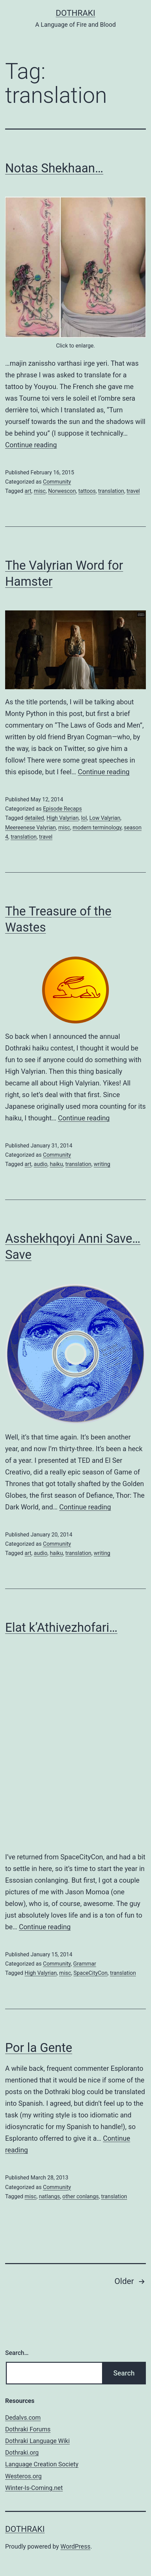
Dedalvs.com (23, 2417)
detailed (34, 818)
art (28, 491)
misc (40, 491)
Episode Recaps (62, 808)
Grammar (84, 1963)
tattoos (87, 491)
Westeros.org (23, 2476)
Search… (17, 2352)
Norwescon (62, 491)
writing (102, 1164)
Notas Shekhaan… (54, 168)
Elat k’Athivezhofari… (61, 1627)
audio (41, 1164)
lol (84, 818)
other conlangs (80, 2196)
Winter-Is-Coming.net (34, 2487)
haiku (56, 1164)
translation (111, 491)
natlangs (49, 2196)
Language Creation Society (41, 2464)
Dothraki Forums (28, 2429)
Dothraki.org (22, 2452)
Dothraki (75, 13)
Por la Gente (38, 2048)
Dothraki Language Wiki (37, 2440)
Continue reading (31, 445)
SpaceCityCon (91, 1973)
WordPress (75, 2546)
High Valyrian (63, 818)
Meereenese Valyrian (30, 827)
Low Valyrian (105, 818)
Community (57, 481)
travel (133, 491)
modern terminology (97, 827)
